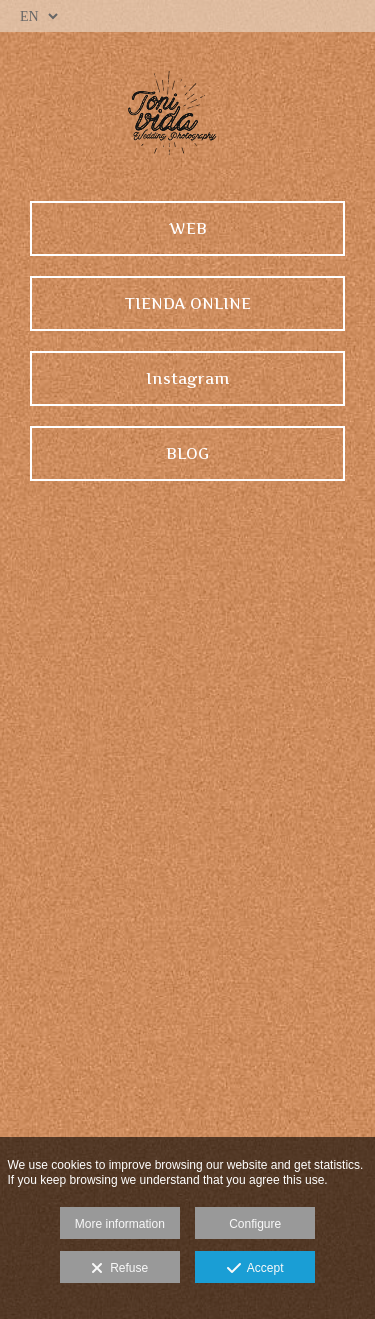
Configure (255, 1224)
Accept (255, 1269)
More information (120, 1224)
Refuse (119, 1269)
